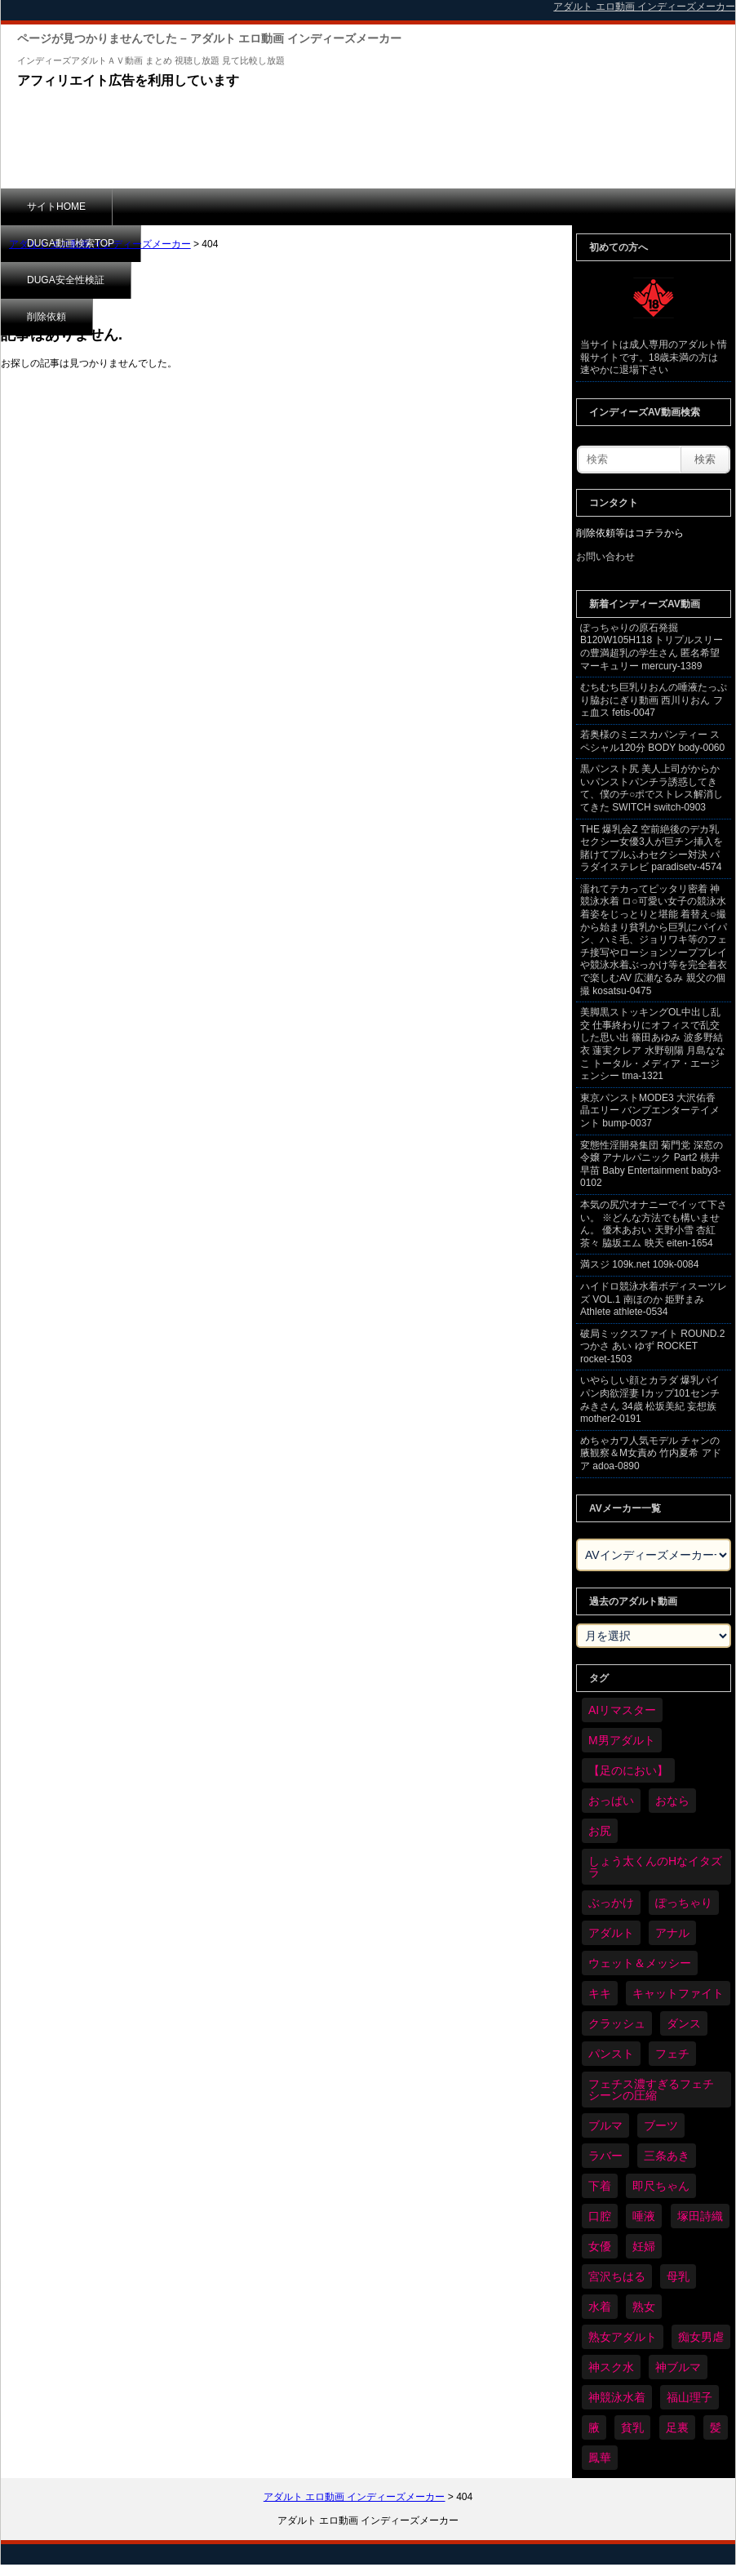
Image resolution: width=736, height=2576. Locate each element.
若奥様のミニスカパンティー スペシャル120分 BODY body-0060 (652, 741)
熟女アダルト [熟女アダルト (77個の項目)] (622, 2336)
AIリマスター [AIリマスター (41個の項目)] (622, 1710)
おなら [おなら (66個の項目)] (672, 1800)
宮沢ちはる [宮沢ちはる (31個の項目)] (616, 2276)
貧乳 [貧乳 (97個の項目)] (632, 2427)
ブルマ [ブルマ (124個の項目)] (605, 2125)
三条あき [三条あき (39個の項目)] (666, 2155)
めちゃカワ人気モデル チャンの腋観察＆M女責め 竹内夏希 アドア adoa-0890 (650, 1453)
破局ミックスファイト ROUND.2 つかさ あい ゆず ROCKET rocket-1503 (652, 1346)
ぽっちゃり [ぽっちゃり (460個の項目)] (683, 1902)
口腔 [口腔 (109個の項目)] (599, 2216)
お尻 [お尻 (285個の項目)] (599, 1830)
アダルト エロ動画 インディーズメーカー (100, 244)
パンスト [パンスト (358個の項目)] (611, 2053)
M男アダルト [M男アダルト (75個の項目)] (621, 1740)
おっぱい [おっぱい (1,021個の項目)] (611, 1800)
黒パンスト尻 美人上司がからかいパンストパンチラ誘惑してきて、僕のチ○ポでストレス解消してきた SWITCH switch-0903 (651, 788)
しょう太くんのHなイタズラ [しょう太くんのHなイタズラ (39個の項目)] (655, 1866)
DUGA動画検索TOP (182, 206)
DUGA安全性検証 (318, 206)
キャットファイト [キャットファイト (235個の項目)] (678, 1993)
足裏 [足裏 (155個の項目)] (677, 2427)
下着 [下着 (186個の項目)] (599, 2185)
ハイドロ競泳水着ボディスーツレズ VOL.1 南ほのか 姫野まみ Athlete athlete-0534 (653, 1299)
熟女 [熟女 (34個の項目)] (643, 2306)
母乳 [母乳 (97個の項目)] (678, 2276)
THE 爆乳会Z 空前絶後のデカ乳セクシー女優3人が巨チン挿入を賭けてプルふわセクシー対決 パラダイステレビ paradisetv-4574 (651, 848)
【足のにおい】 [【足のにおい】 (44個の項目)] (628, 1770)
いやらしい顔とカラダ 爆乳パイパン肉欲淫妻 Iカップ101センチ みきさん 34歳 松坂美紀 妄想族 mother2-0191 (650, 1399)
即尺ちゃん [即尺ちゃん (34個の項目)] (660, 2185)
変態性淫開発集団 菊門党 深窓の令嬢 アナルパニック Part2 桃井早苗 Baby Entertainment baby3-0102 (651, 1164)
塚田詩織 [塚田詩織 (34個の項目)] (700, 2216)
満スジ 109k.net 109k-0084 (639, 1264)
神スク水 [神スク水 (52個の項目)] (611, 2367)
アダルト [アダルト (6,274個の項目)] (611, 1932)
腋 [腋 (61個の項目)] (594, 2427)
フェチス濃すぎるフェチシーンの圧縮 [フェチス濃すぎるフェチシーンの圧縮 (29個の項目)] (651, 2089)
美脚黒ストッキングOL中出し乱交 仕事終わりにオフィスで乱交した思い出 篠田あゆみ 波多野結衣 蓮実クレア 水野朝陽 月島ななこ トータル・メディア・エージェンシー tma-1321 (652, 1043)
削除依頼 (429, 206)
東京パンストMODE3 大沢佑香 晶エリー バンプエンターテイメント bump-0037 (650, 1110)
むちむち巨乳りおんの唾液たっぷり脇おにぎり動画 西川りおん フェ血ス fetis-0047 (653, 700)
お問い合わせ (605, 556)
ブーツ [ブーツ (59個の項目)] (661, 2125)
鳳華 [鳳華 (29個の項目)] (599, 2457)
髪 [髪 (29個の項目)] (715, 2427)
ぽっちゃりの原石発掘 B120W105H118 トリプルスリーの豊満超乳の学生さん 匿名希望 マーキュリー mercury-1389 (651, 647)
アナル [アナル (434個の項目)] (672, 1932)
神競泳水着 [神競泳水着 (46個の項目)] (616, 2397)
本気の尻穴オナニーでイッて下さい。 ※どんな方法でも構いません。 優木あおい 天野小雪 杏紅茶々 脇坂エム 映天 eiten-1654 (653, 1224)
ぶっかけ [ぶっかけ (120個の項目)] (611, 1902)
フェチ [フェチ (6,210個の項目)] (672, 2053)
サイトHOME (56, 206)
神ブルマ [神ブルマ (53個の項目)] (678, 2367)
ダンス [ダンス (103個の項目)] (684, 2023)
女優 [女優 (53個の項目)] (599, 2246)
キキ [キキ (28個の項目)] (599, 1993)
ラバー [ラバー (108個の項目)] (605, 2155)
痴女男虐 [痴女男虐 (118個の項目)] (701, 2336)
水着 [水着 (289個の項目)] (599, 2306)
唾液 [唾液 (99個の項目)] (643, 2216)
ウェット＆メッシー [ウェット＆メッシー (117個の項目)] (639, 1963)
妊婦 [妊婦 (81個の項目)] (643, 2246)
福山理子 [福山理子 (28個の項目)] (689, 2397)
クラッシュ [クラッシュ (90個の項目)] (616, 2023)
